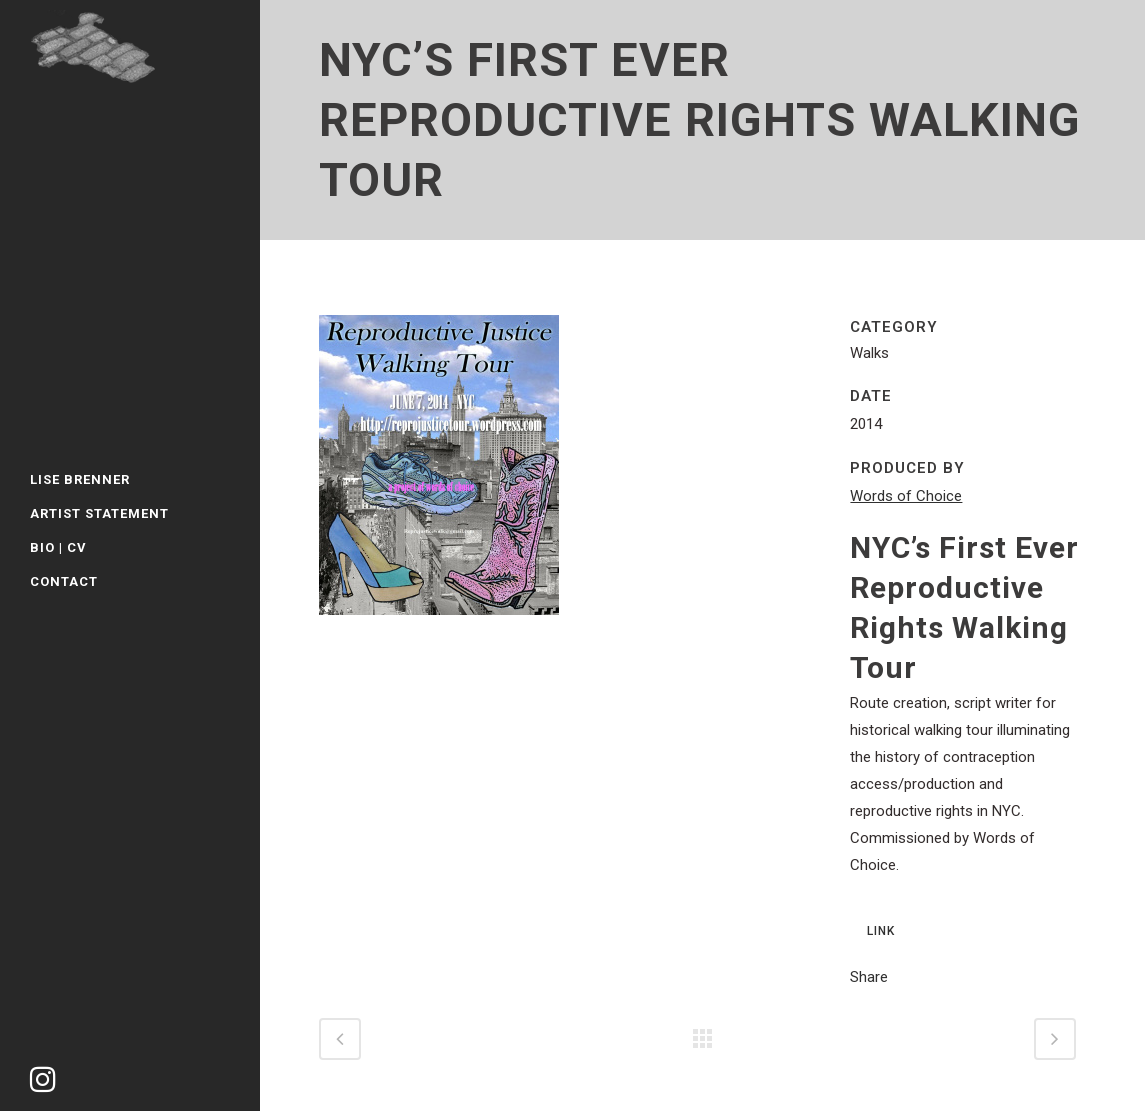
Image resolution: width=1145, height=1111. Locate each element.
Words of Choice (906, 496)
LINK (881, 931)
